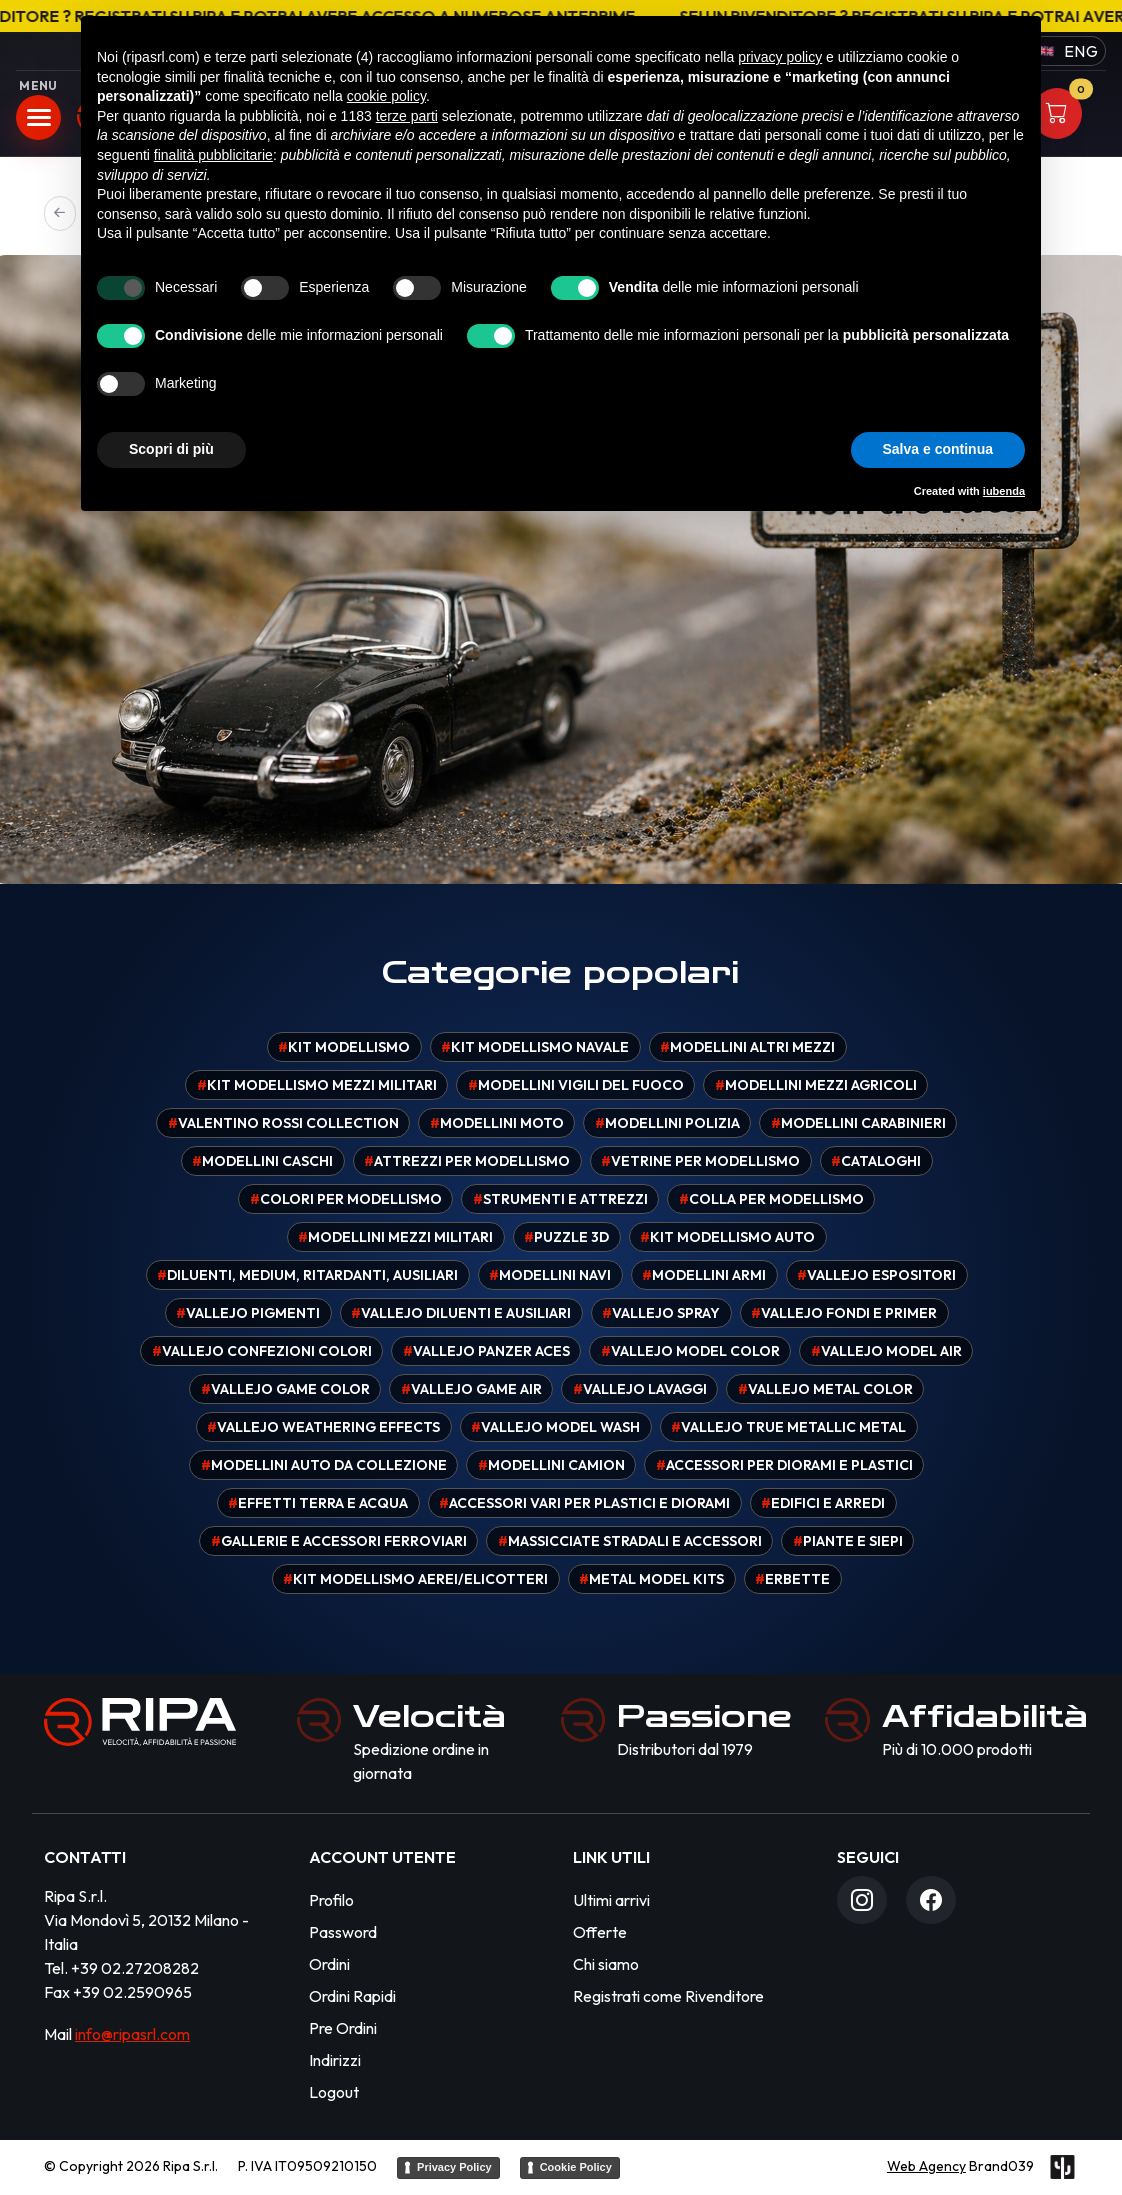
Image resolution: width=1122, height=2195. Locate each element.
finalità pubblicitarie (213, 155)
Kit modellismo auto (727, 1237)
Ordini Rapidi (352, 1996)
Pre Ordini (343, 2028)
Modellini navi (550, 1275)
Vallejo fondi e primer (844, 1313)
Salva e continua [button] (938, 449)
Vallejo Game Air (471, 1389)
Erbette (792, 1579)
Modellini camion (551, 1465)
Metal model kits (651, 1579)
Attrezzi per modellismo (467, 1161)
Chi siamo (606, 1964)
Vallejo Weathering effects (323, 1427)
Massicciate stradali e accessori (630, 1541)
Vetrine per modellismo (700, 1161)
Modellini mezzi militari (395, 1237)
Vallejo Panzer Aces (486, 1351)
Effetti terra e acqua (318, 1503)
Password (343, 1932)
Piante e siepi (848, 1541)
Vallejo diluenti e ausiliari (461, 1313)
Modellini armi (704, 1275)
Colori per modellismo (346, 1199)
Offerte (600, 1932)
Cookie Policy (576, 2167)
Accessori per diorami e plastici (784, 1465)
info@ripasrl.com (132, 2034)
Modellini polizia (667, 1123)
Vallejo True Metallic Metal (788, 1427)
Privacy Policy (454, 2167)
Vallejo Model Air (886, 1351)
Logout (334, 2092)
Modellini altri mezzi (747, 1047)
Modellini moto (497, 1123)
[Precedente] (60, 213)
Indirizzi (335, 2060)
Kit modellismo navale (535, 1047)
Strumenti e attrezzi (560, 1199)
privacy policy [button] (780, 57)
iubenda (1004, 491)
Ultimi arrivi (611, 1900)
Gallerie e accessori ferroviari (339, 1541)
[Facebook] (931, 1900)
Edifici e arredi (823, 1503)
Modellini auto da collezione (324, 1465)
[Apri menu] (38, 117)
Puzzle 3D (566, 1237)
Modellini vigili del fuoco (576, 1085)
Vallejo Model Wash (555, 1427)
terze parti (407, 116)
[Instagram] (862, 1900)
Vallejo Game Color (285, 1389)
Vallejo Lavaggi (640, 1389)
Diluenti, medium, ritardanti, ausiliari (307, 1275)
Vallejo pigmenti (248, 1313)
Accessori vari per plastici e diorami (584, 1503)
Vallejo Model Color (690, 1351)
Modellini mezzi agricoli (816, 1085)
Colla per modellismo (771, 1199)
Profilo (331, 1900)
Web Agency (926, 2166)
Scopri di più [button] (171, 449)
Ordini (329, 1964)
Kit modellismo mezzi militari (317, 1085)
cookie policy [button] (386, 96)
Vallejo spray (661, 1313)
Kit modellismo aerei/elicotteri (415, 1579)
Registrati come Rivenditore (668, 1996)
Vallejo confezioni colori (262, 1351)
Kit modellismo (344, 1047)
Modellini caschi (262, 1161)
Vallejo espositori (876, 1275)
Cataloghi (876, 1161)
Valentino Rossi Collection (283, 1123)
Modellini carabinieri (858, 1123)
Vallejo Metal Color (825, 1389)
